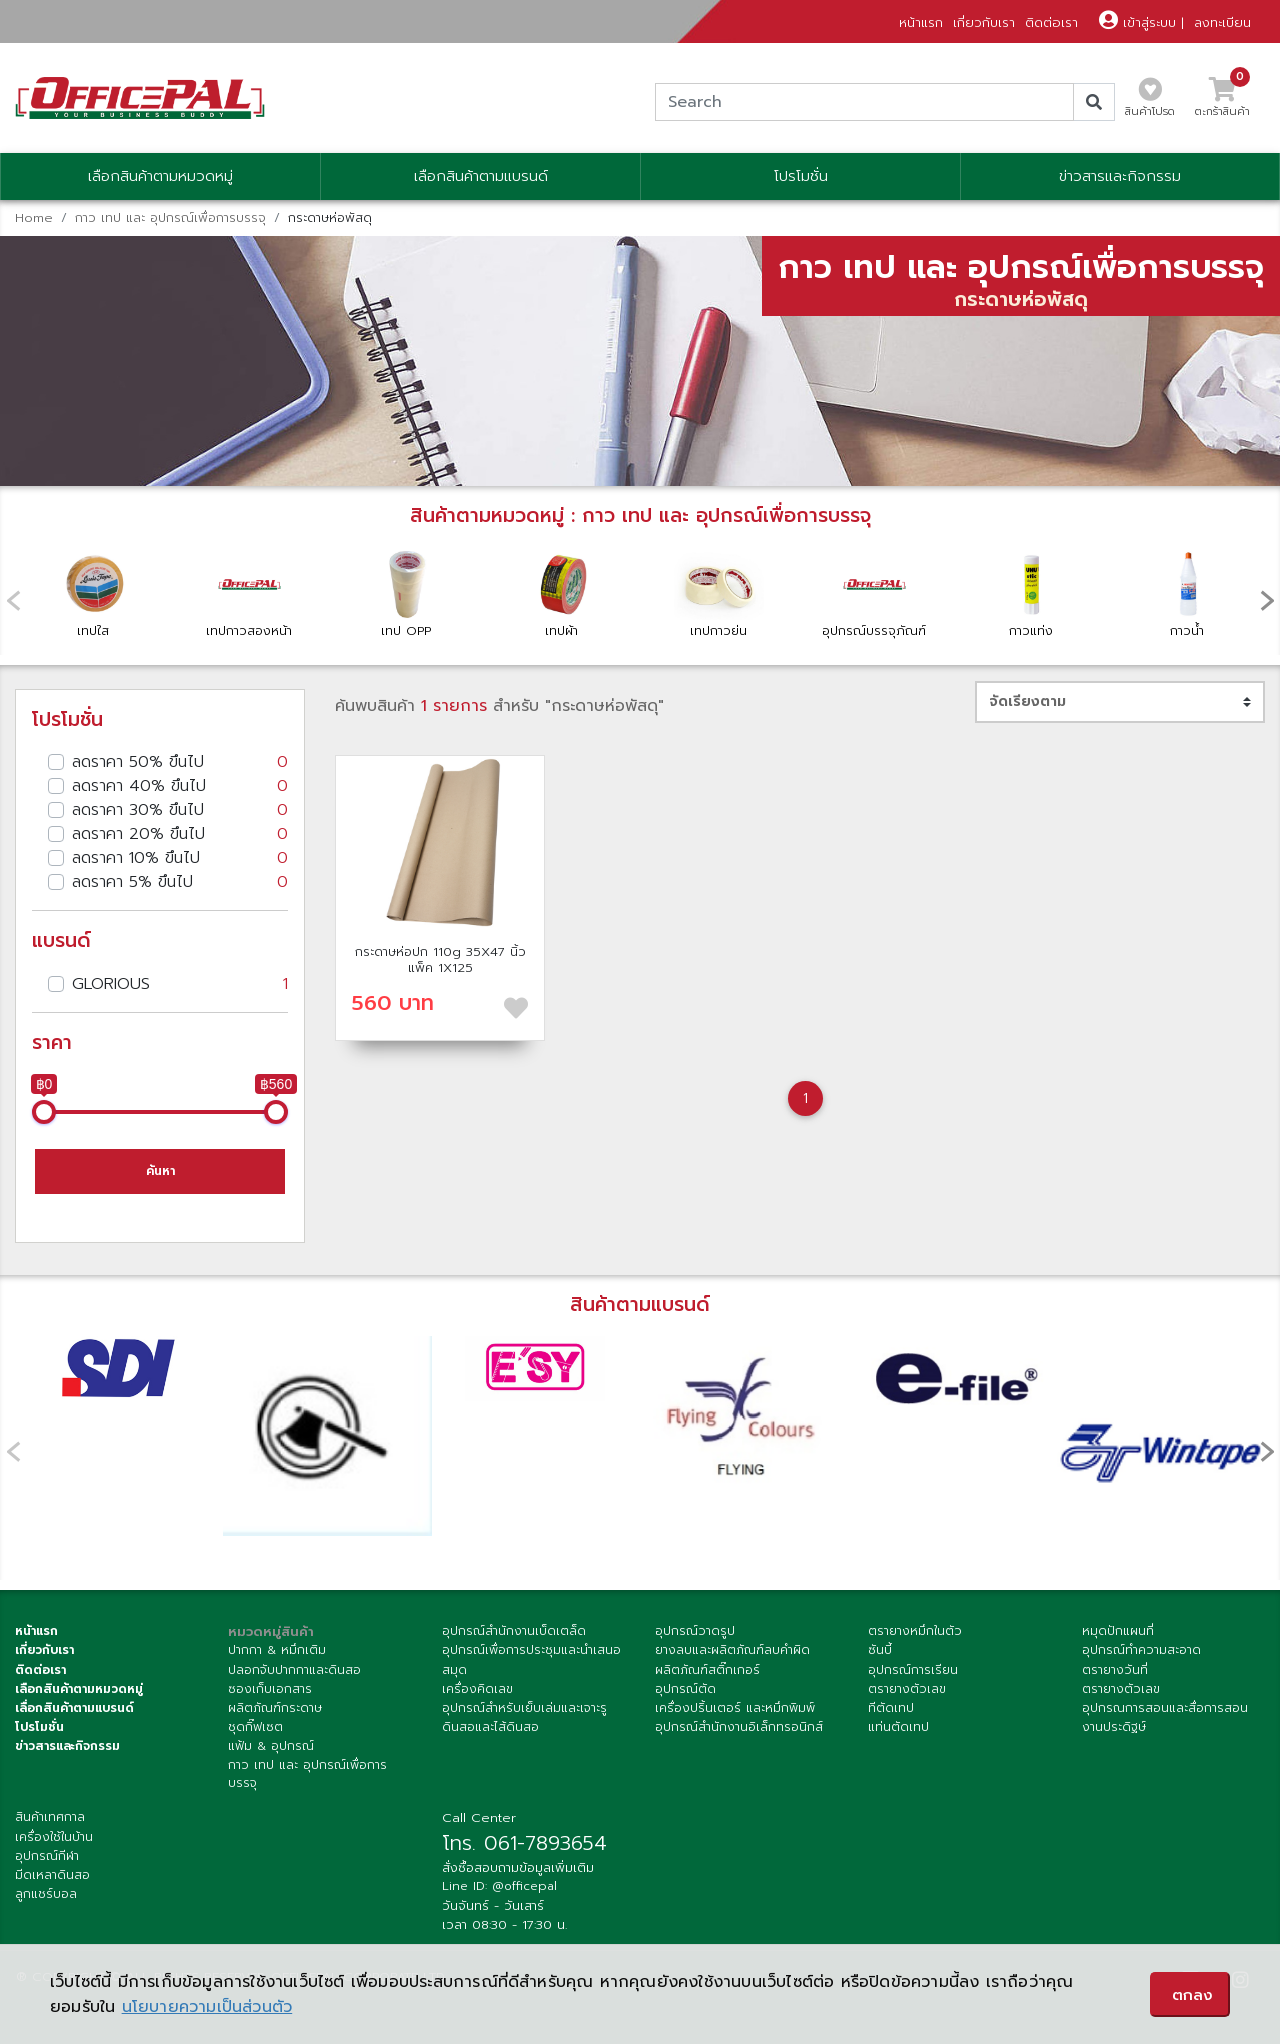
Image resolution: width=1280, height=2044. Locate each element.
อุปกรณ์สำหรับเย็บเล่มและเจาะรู (524, 1708)
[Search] (864, 102)
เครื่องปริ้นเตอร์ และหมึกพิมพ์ (735, 1708)
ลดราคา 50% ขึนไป (180, 762)
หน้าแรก (921, 22)
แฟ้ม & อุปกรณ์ (271, 1746)
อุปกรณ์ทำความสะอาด (1141, 1650)
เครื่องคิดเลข (477, 1689)
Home (34, 217)
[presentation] (1267, 599)
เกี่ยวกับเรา (984, 22)
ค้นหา (160, 1171)
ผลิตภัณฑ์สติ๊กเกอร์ (707, 1670)
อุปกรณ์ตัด (685, 1689)
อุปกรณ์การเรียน (913, 1670)
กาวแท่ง (1031, 593)
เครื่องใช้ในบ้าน (54, 1837)
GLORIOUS (180, 984)
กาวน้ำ (1187, 593)
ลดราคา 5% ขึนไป (180, 882)
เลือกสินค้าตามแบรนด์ (481, 176)
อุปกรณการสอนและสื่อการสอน (1165, 1708)
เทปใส (93, 593)
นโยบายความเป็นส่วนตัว (207, 2007)
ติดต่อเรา (1051, 22)
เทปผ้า (562, 593)
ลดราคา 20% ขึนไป (180, 834)
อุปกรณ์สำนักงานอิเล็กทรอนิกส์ (739, 1727)
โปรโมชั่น (801, 176)
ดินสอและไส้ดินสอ (490, 1727)
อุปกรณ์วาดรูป (695, 1631)
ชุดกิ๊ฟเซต (255, 1727)
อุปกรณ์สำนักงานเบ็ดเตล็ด (514, 1631)
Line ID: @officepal (499, 1886)
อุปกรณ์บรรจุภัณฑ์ (874, 592)
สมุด (454, 1670)
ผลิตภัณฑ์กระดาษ (275, 1708)
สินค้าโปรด (1150, 103)
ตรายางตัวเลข (907, 1689)
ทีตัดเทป (891, 1708)
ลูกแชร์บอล (46, 1894)
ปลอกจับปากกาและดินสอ (294, 1670)
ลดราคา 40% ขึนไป (180, 786)
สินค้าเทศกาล (50, 1817)
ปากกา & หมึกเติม (277, 1650)
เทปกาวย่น (718, 593)
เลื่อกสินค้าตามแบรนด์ (74, 1708)
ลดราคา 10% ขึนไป (180, 858)
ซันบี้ (880, 1650)
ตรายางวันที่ (1115, 1670)
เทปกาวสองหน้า (249, 592)
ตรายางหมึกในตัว (915, 1631)
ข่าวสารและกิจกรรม (1120, 176)
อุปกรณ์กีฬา (47, 1856)
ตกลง (1192, 1995)
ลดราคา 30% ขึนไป (180, 810)
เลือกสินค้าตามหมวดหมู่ (160, 176)
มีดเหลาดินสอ (52, 1875)
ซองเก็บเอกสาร (270, 1689)
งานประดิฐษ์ (1114, 1727)
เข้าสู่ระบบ (1137, 22)
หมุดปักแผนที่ (1118, 1631)
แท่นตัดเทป (898, 1727)
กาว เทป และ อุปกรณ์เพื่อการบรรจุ (170, 217)
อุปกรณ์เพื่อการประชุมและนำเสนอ (531, 1650)
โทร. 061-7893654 (524, 1843)
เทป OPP (406, 593)
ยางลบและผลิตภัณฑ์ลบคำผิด (732, 1650)
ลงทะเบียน (1222, 22)
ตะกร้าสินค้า (1222, 103)
